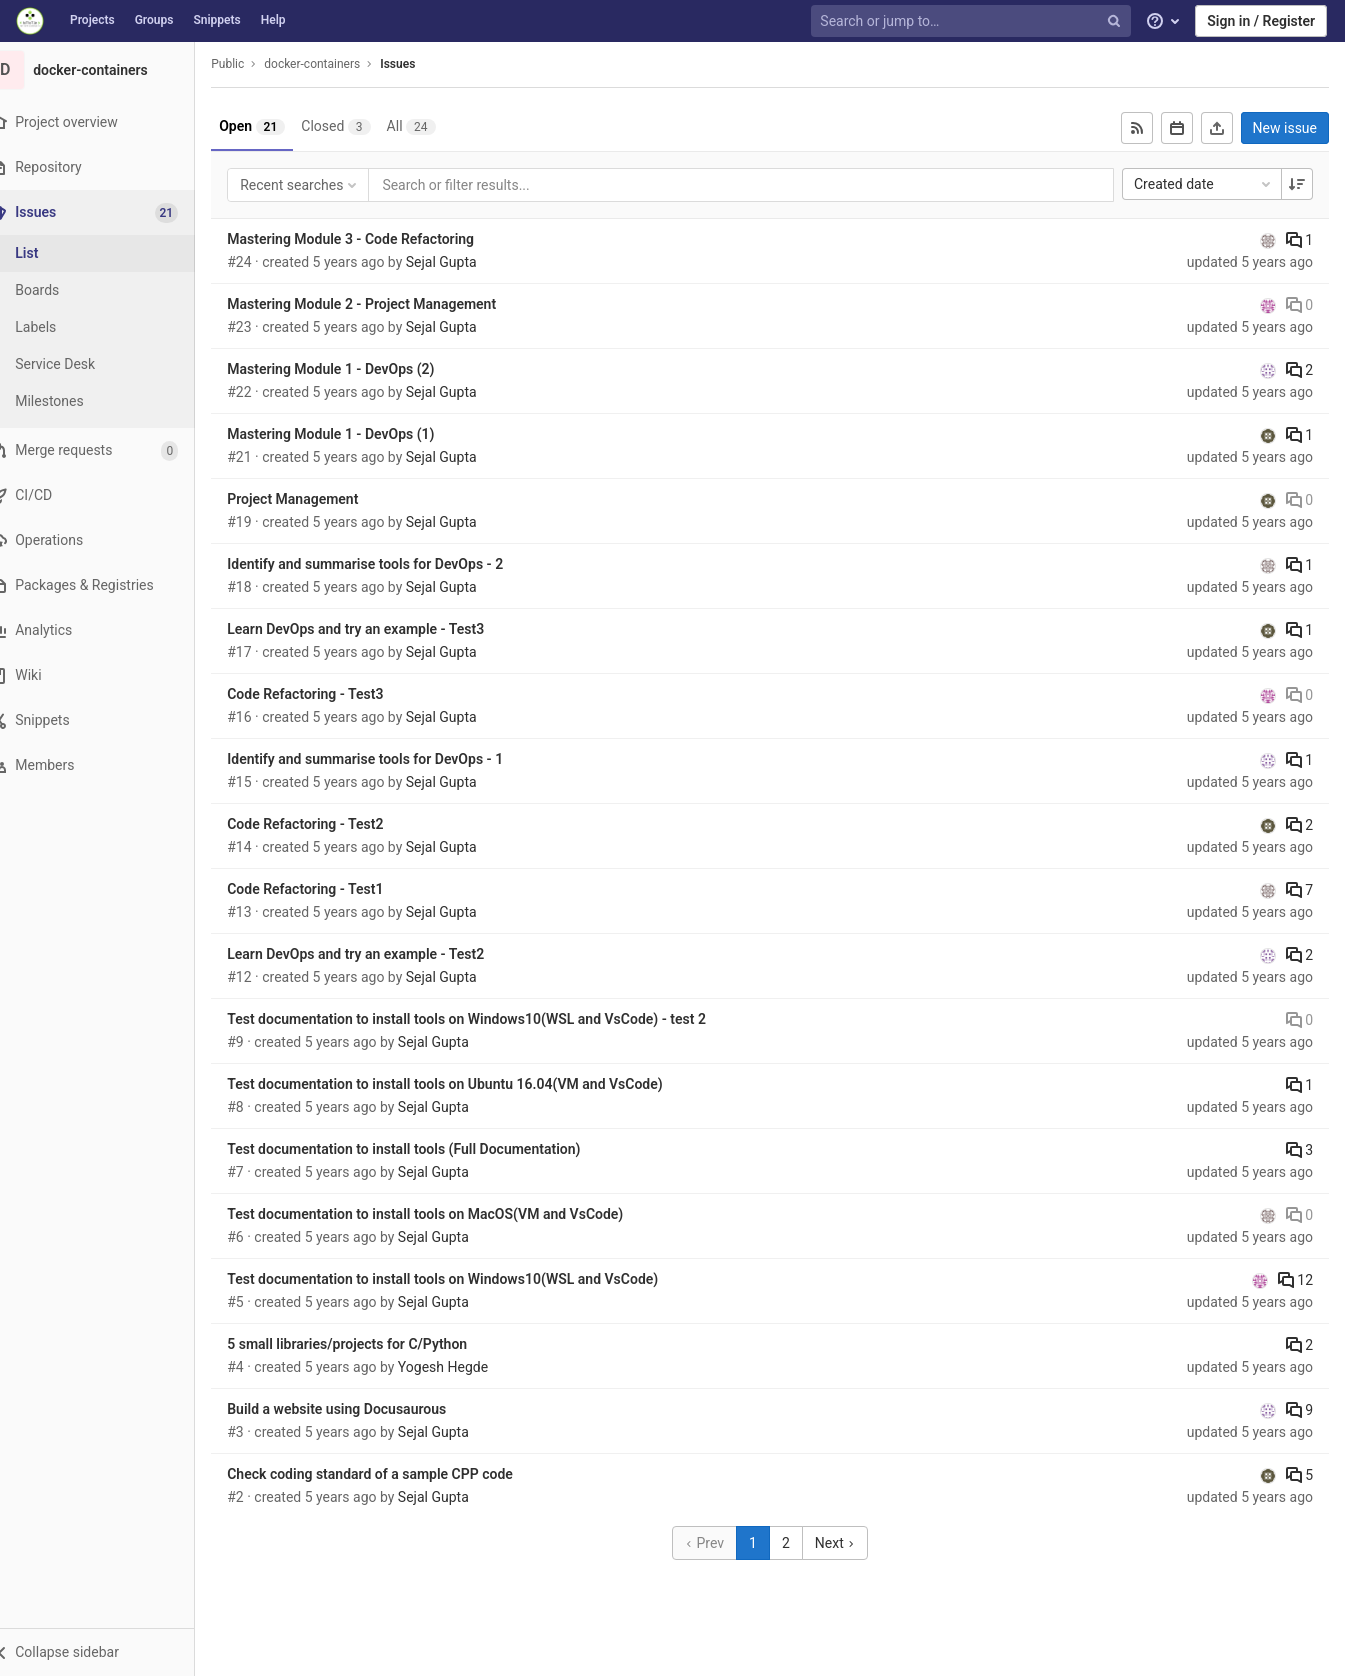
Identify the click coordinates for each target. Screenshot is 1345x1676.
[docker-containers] (110, 70)
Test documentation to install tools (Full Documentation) (428, 1149)
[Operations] (109, 540)
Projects (92, 20)
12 (1295, 1280)
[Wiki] (109, 675)
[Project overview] (109, 122)
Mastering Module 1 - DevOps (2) (355, 369)
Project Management (317, 499)
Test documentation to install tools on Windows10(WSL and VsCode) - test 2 (491, 1019)
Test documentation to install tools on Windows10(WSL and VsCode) (467, 1279)
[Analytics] (109, 630)
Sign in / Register (1261, 21)
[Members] (109, 765)
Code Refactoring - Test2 (330, 824)
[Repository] (109, 167)
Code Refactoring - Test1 (330, 889)
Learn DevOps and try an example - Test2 (380, 954)
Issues (422, 64)
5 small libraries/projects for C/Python (372, 1344)
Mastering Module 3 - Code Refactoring (375, 239)
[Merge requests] (109, 450)
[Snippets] (109, 720)
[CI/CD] (109, 495)
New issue (1285, 128)
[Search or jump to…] (973, 21)
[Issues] (111, 212)
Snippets (216, 20)
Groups (154, 20)
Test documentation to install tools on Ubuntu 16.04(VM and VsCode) (469, 1084)
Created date (1204, 184)
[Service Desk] (110, 364)
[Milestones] (110, 401)
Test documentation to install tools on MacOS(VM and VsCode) (450, 1214)
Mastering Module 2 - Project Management (386, 304)
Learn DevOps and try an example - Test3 (380, 629)
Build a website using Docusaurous (361, 1409)
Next (847, 1543)
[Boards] (110, 290)
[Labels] (110, 327)
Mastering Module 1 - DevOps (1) (355, 434)
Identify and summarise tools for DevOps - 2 (390, 564)
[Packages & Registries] (109, 585)
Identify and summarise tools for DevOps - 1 (390, 759)
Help (273, 20)
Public (252, 64)
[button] (109, 1652)
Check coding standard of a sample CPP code (395, 1474)
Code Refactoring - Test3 (330, 694)
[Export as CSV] (1217, 128)
